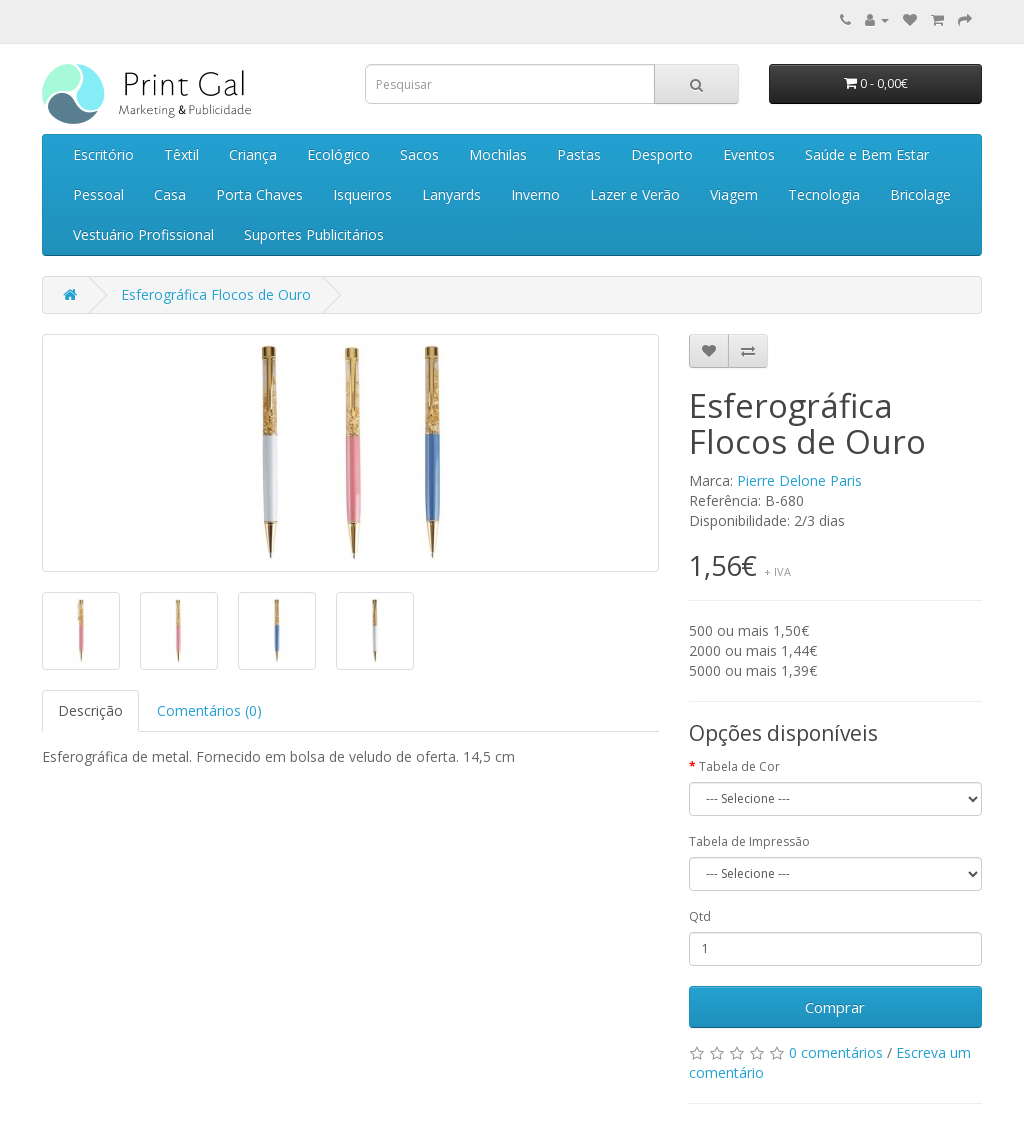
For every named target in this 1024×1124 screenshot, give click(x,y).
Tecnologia (824, 194)
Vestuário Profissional (143, 234)
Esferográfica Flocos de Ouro (216, 294)
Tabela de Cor (739, 766)
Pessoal (98, 194)
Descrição (90, 710)
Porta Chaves (259, 194)
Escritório (103, 154)
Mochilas (498, 154)
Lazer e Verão (635, 194)
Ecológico (338, 154)
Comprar (835, 1007)
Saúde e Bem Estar (867, 154)
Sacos (419, 154)
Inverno (535, 194)
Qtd (700, 916)
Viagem (734, 194)
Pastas (579, 154)
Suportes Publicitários (314, 234)
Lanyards (451, 194)
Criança (253, 154)
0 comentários (836, 1052)
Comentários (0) (209, 710)
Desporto (662, 154)
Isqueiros (362, 194)
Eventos (749, 154)
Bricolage (920, 194)
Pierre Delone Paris (799, 480)
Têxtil (181, 154)
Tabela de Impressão (749, 841)
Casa (170, 194)
